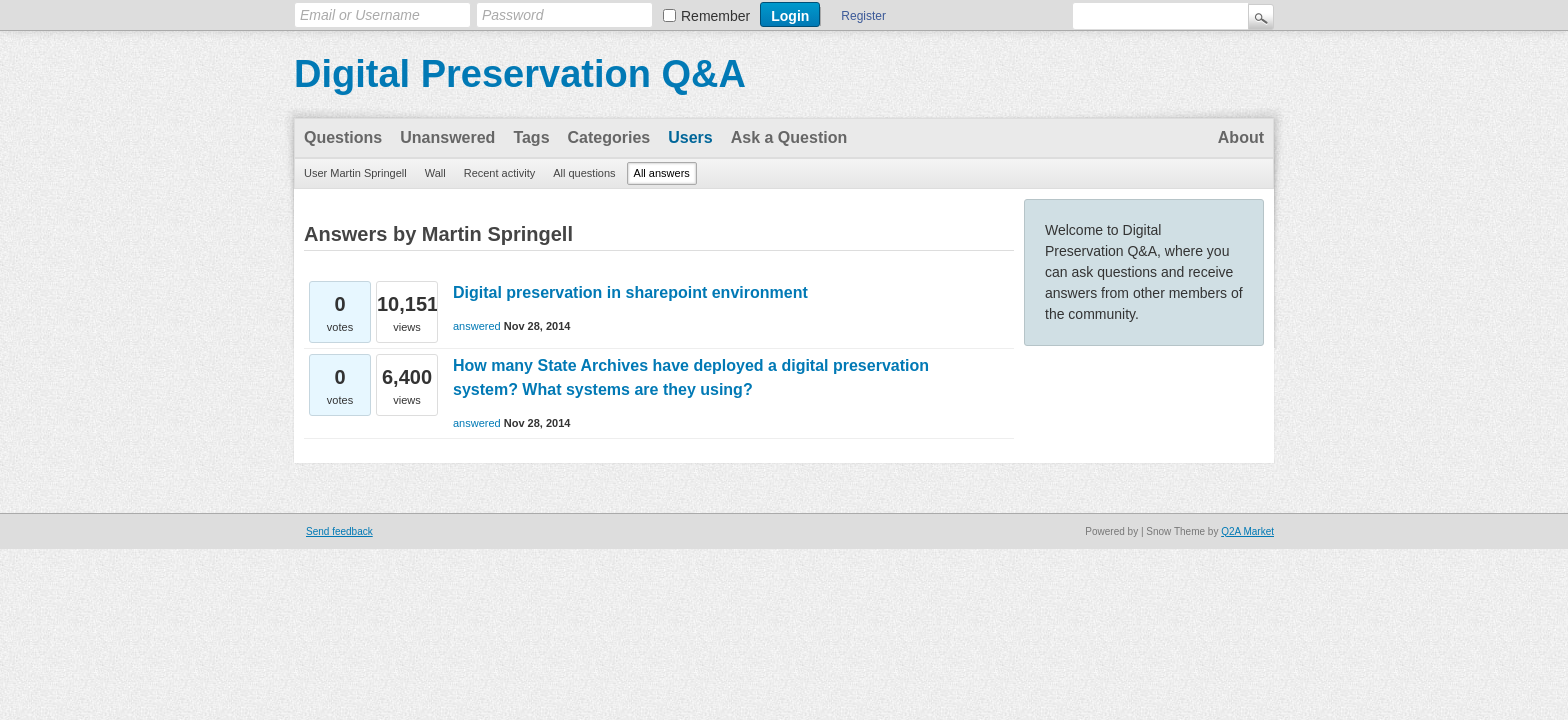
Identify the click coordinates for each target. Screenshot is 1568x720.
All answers (662, 173)
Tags (531, 137)
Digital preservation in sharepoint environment (630, 292)
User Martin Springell (355, 173)
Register (863, 16)
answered (477, 326)
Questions (343, 137)
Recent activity (500, 173)
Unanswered (447, 137)
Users (690, 137)
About (1241, 137)
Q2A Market (1247, 531)
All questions (584, 173)
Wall (435, 173)
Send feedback (339, 531)
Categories (609, 137)
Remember (715, 16)
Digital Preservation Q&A (520, 74)
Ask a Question (789, 137)
